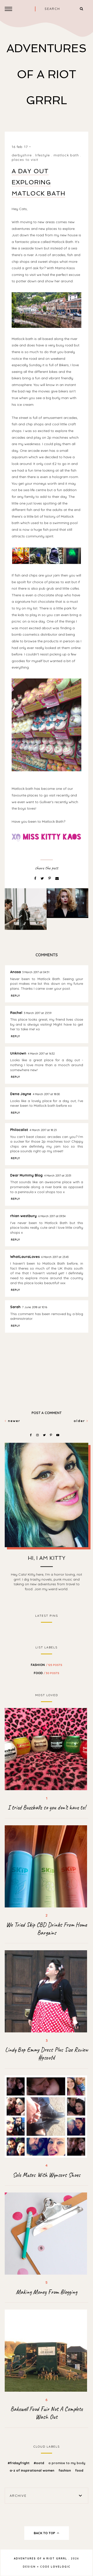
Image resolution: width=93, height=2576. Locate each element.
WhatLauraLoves (25, 1256)
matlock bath (66, 155)
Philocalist (19, 1130)
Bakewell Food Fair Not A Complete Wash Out (46, 2413)
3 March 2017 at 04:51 (35, 972)
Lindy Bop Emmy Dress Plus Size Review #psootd (46, 2054)
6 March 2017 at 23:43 (54, 1257)
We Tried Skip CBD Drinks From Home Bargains (46, 1929)
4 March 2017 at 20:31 (57, 1175)
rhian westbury (23, 1216)
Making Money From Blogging (46, 2292)
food (46, 1673)
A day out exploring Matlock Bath (38, 182)
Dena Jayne (20, 1094)
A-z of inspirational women (32, 2470)
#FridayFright (19, 2463)
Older (81, 1421)
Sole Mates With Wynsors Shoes (46, 2175)
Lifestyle (42, 155)
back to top (46, 2533)
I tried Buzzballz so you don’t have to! (47, 1807)
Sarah (15, 1307)
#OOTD (39, 2463)
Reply (15, 995)
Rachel (16, 1013)
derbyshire (22, 155)
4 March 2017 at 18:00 (46, 1094)
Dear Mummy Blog (26, 1175)
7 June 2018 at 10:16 (34, 1307)
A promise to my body (66, 2463)
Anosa (15, 972)
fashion (46, 1665)
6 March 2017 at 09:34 (51, 1216)
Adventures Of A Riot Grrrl (46, 74)
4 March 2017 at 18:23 (43, 1130)
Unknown (18, 1053)
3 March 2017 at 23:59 (37, 1013)
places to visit (25, 159)
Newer (12, 1421)
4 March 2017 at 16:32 (41, 1053)
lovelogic (60, 2566)
